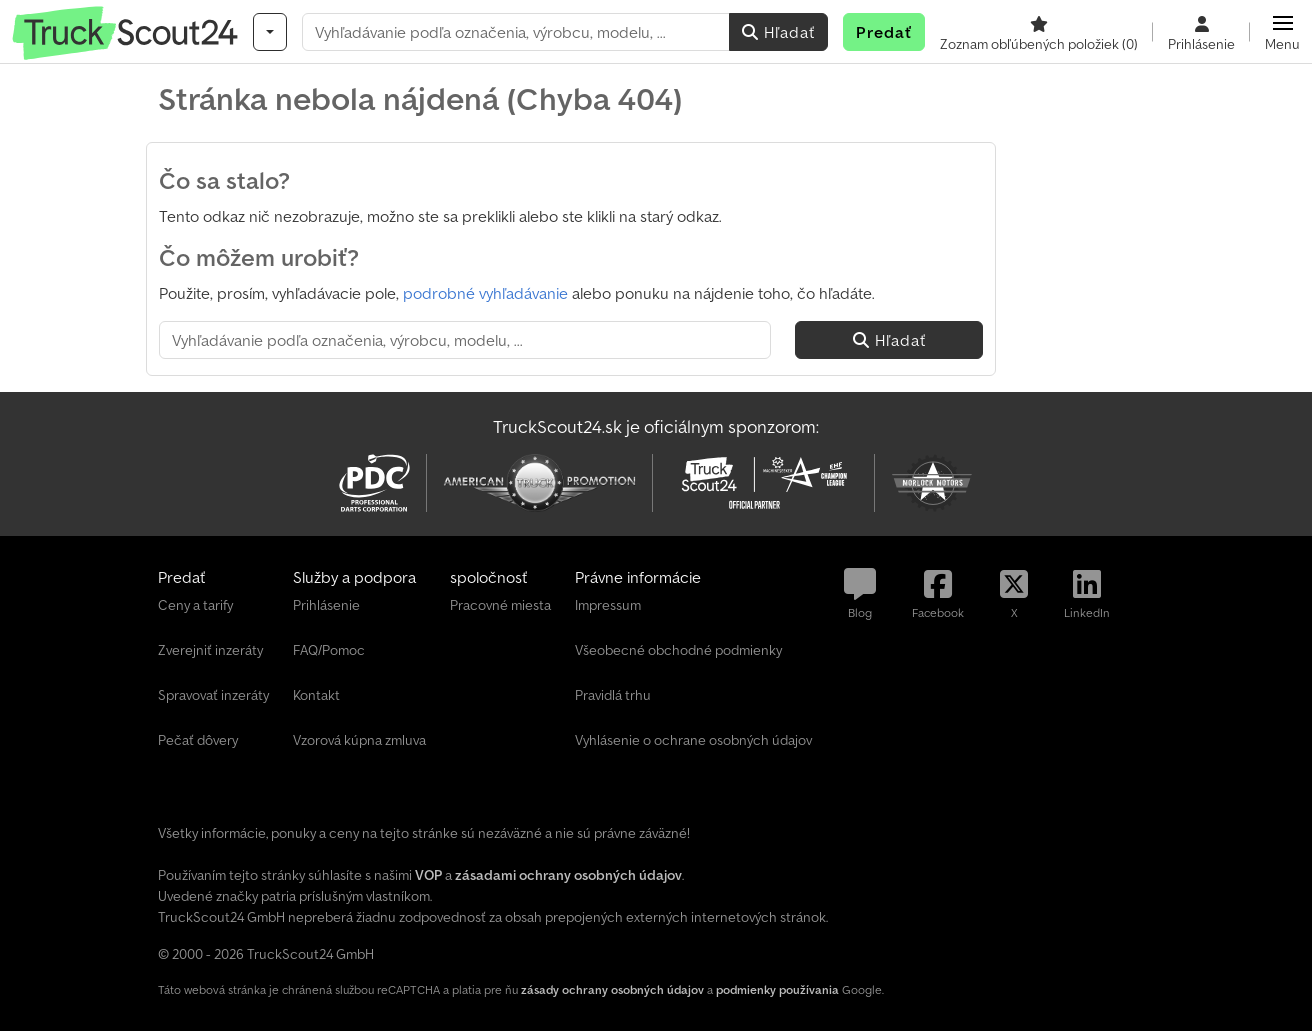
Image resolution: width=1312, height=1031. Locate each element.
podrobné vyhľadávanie (485, 293)
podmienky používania (777, 989)
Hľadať (778, 32)
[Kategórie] (270, 32)
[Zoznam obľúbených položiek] (1039, 32)
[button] (1282, 32)
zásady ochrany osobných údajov (612, 989)
